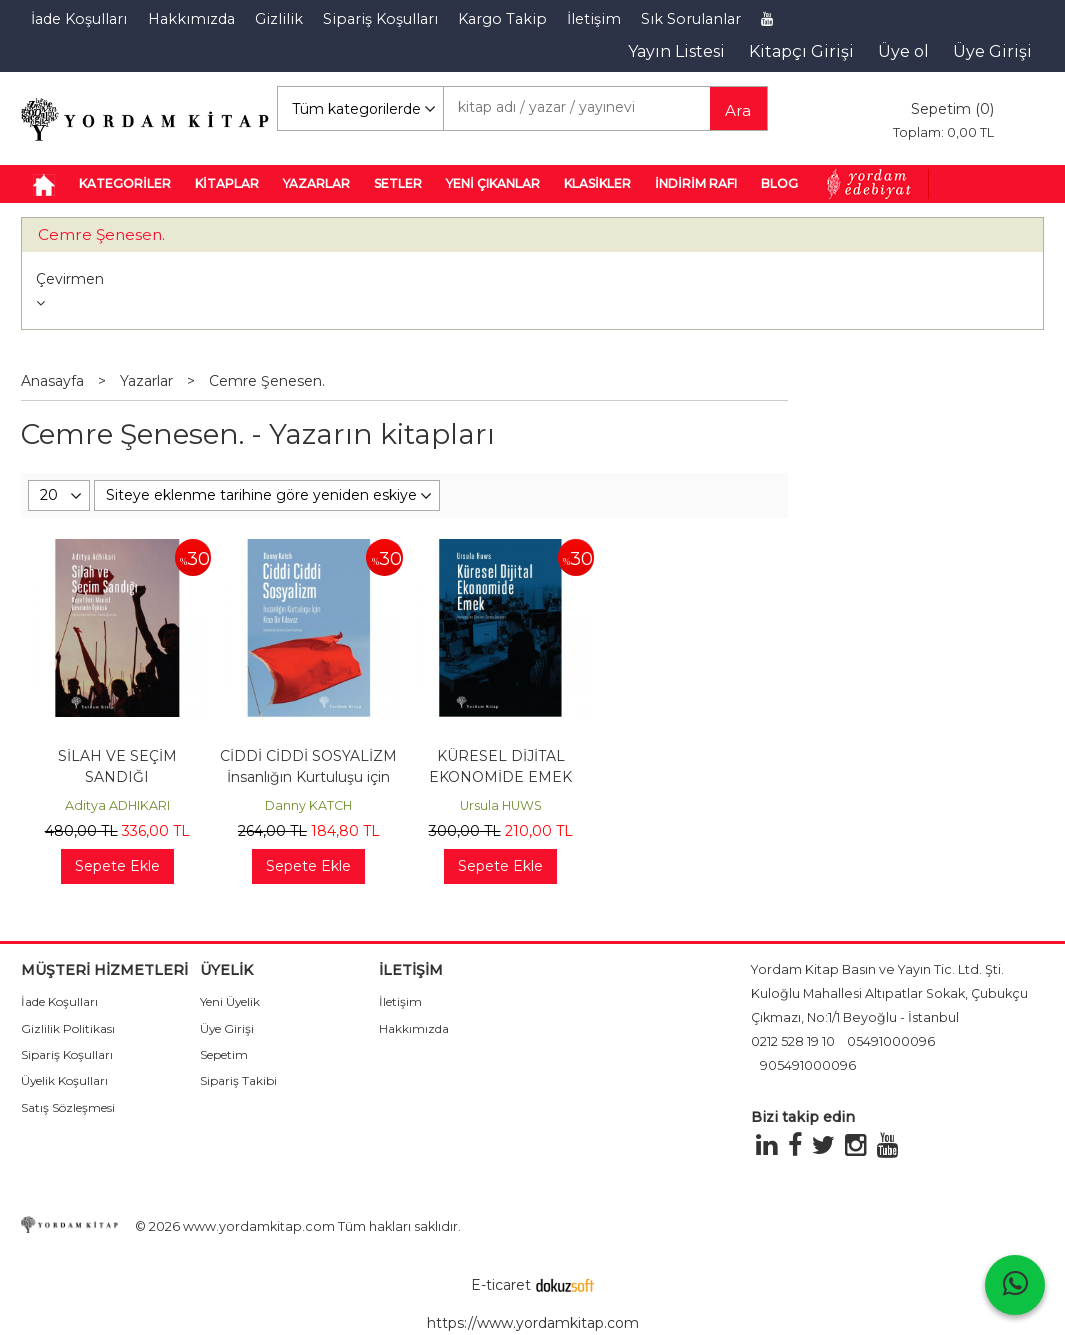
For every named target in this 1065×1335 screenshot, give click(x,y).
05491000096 (891, 1041)
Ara (738, 110)
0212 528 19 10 (793, 1041)
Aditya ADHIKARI (117, 805)
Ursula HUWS (501, 805)
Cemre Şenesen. (101, 234)
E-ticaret (501, 1285)
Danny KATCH (308, 805)
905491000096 (808, 1065)
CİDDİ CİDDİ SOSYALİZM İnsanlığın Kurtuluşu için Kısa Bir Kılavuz (308, 777)
